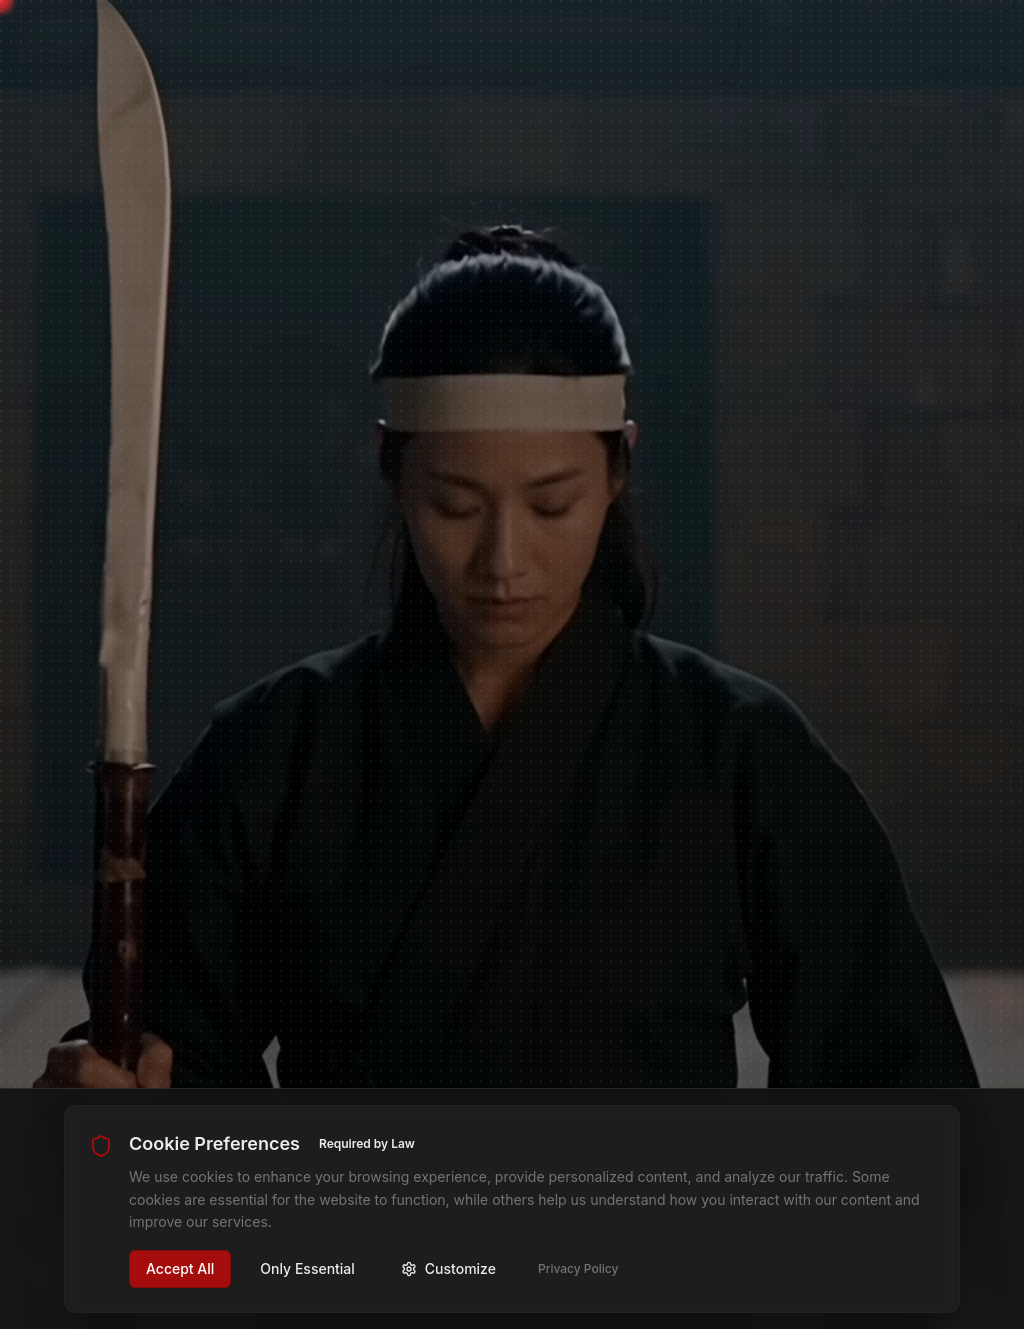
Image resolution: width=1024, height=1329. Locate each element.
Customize (448, 1268)
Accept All (180, 1268)
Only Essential (307, 1268)
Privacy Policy (578, 1268)
